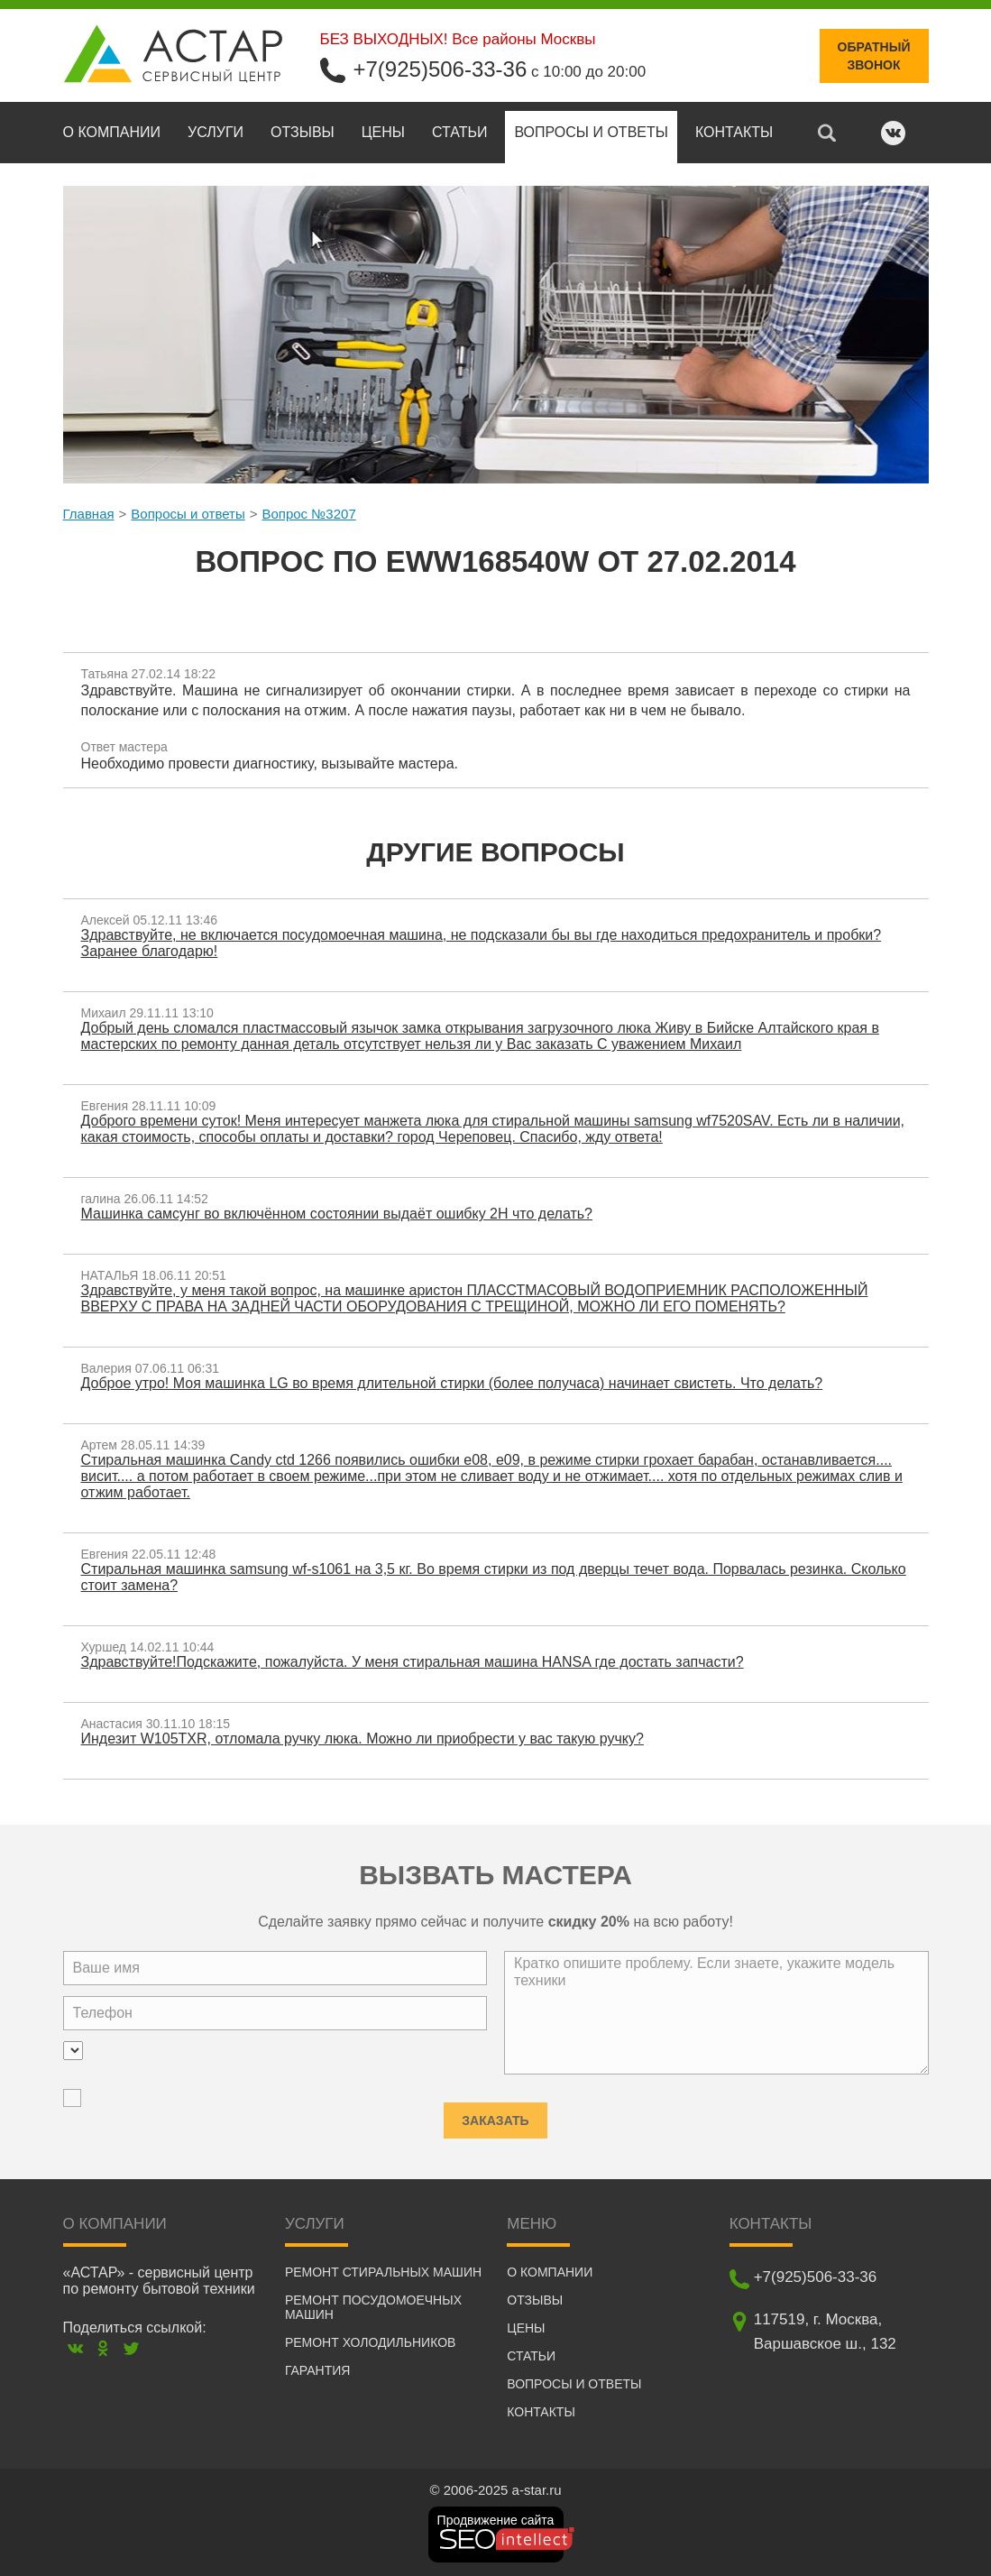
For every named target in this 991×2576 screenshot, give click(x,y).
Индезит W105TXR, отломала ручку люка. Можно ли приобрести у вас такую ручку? (362, 1738)
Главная (89, 513)
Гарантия (318, 2370)
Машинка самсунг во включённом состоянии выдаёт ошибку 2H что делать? (337, 1213)
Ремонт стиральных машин (383, 2272)
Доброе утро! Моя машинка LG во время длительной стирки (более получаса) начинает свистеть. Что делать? (452, 1383)
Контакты (734, 132)
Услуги (215, 132)
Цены (383, 132)
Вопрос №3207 (308, 513)
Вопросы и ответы (590, 132)
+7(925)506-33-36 (440, 69)
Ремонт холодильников (370, 2342)
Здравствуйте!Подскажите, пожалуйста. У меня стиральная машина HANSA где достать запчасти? (412, 1662)
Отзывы (303, 132)
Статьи (459, 132)
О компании (112, 132)
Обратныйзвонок (874, 56)
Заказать (495, 2115)
